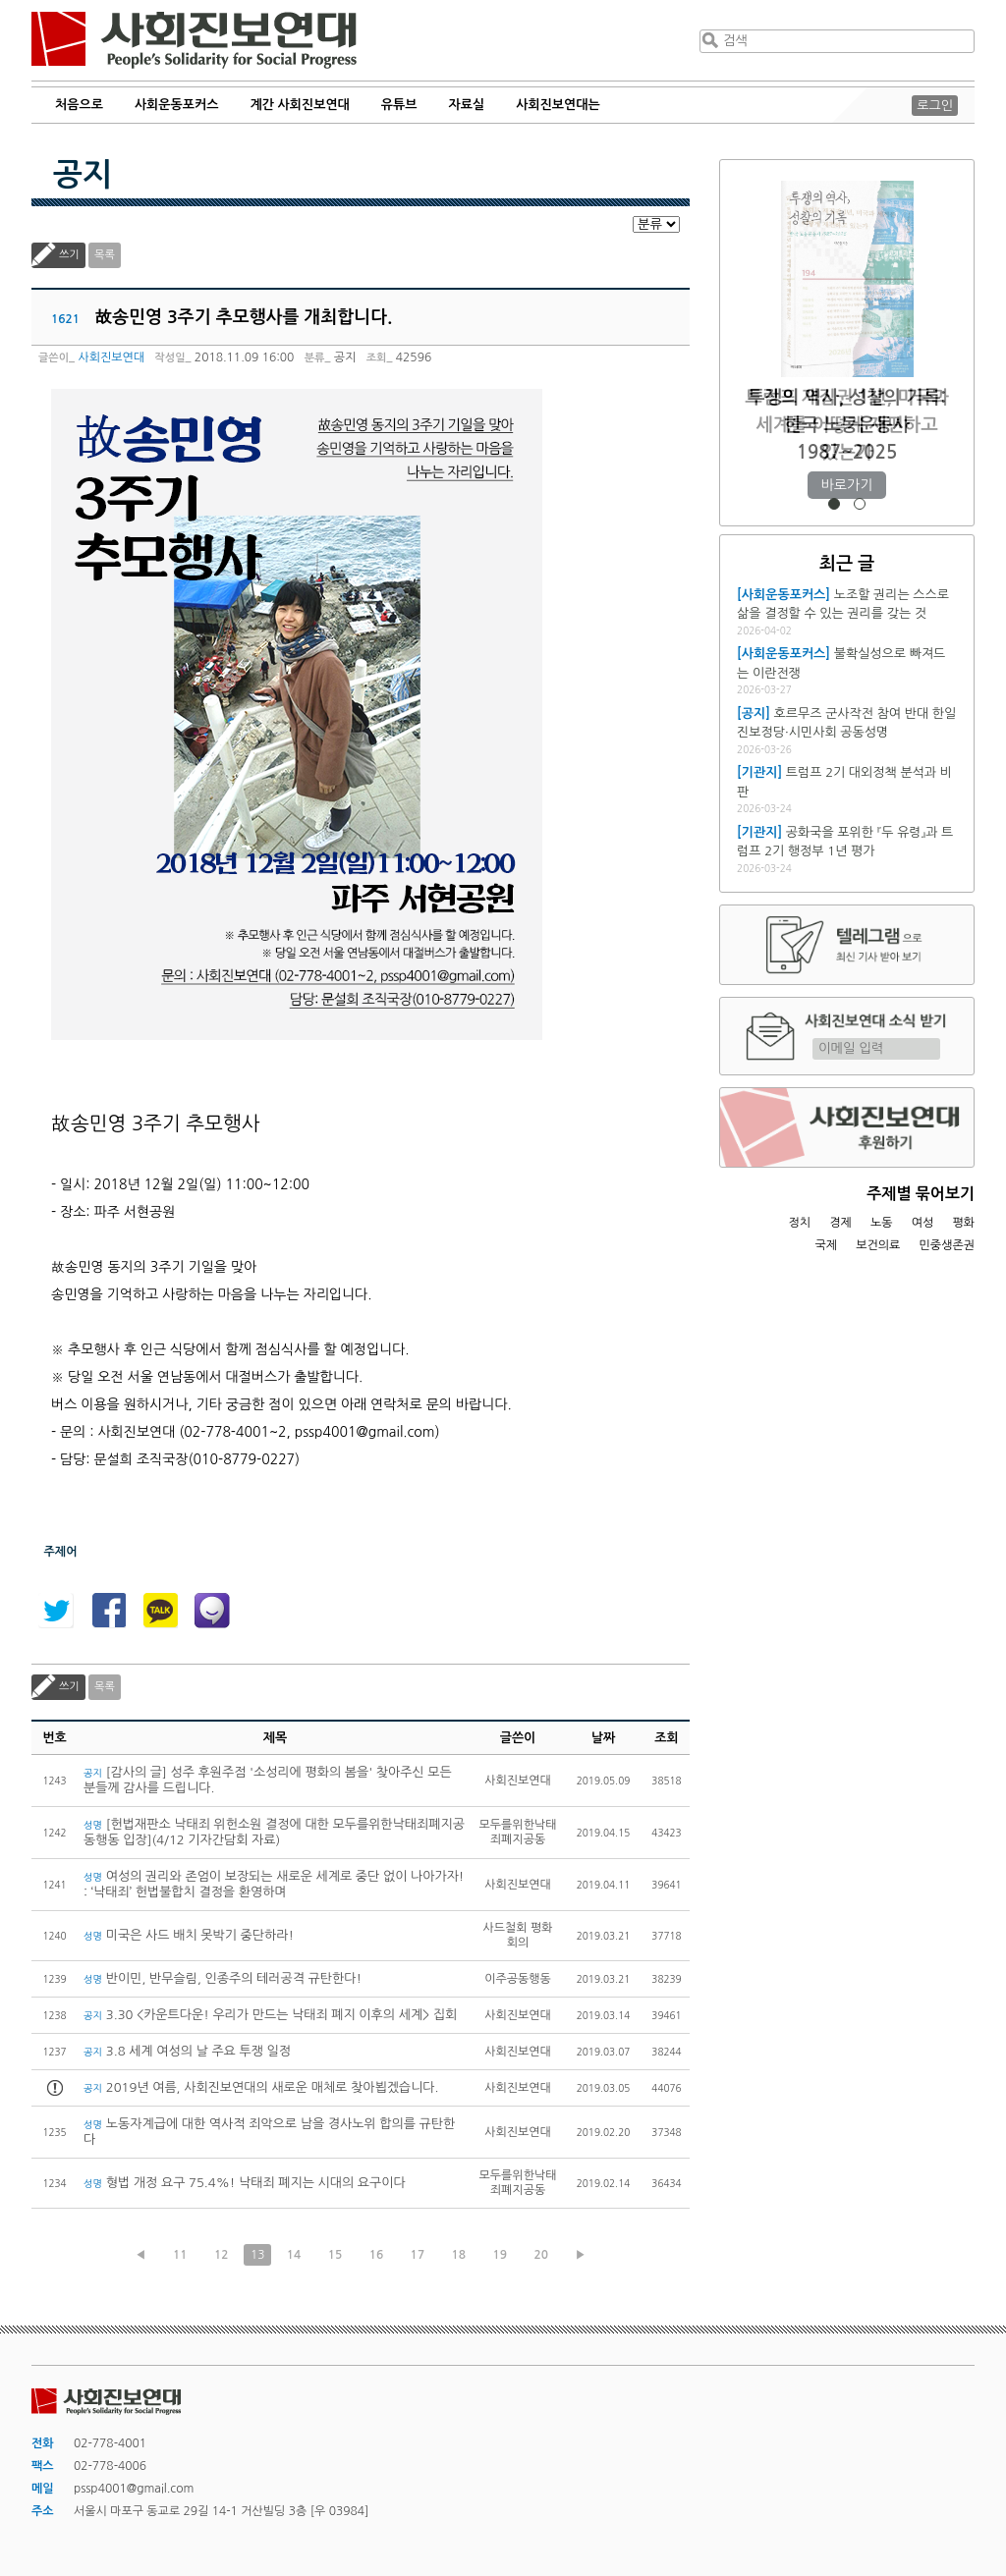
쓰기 (69, 254)
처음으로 (79, 104)
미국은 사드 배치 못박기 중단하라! (189, 1935)
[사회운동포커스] (783, 594)
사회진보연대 (194, 40)
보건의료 (878, 1245)
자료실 (467, 104)
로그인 (935, 105)
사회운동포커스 (177, 104)
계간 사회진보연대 (299, 104)
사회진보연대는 (558, 104)
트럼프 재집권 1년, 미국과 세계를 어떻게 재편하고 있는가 (846, 425)
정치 (799, 1223)
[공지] (753, 713)
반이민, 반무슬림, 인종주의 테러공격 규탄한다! (223, 1978)
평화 (963, 1223)
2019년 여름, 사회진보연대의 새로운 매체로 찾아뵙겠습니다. (261, 2087)
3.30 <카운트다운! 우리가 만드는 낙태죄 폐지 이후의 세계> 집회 (270, 2014)
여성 (923, 1223)
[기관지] (759, 772)
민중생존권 (947, 1245)
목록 (104, 254)
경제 (840, 1223)
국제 (826, 1245)
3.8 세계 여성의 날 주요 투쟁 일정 (187, 2051)
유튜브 (399, 104)
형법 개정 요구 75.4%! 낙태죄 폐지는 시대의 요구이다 (245, 2182)
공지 (82, 175)
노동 (881, 1223)
